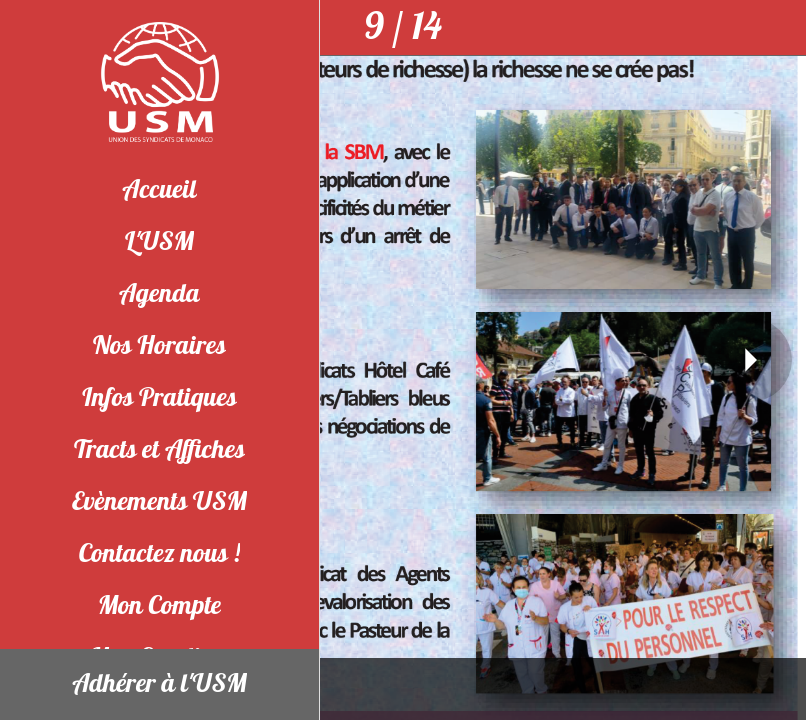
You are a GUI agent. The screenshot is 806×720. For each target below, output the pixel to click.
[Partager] (778, 28)
